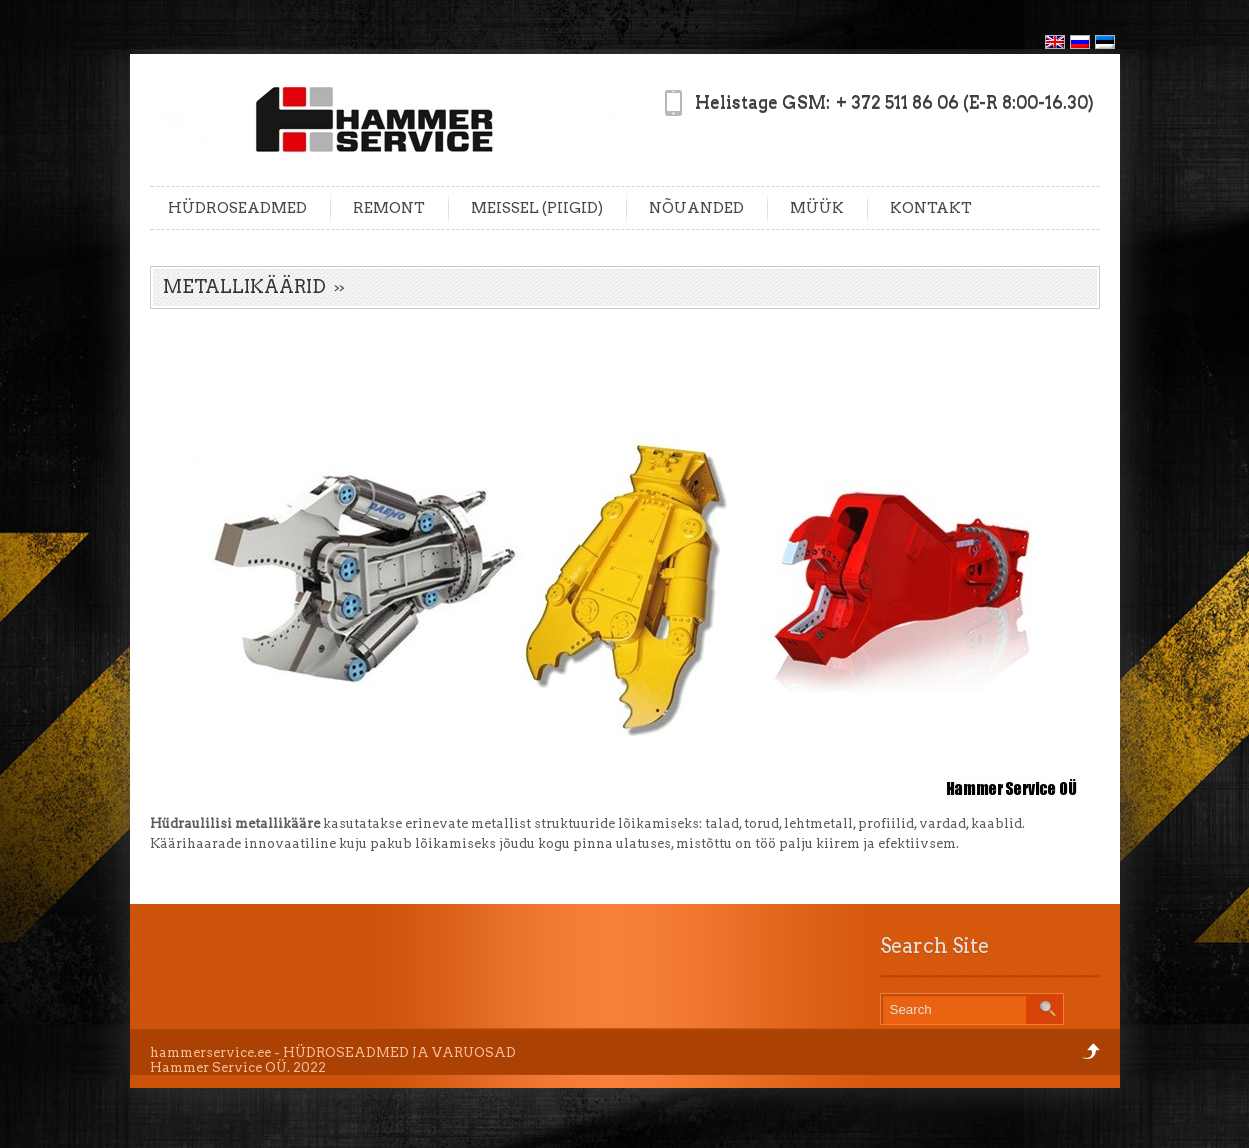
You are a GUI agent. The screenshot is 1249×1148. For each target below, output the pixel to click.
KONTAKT (931, 208)
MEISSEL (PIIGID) (537, 208)
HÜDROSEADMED (237, 208)
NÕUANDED (696, 208)
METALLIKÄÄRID (244, 286)
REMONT (389, 208)
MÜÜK (817, 208)
